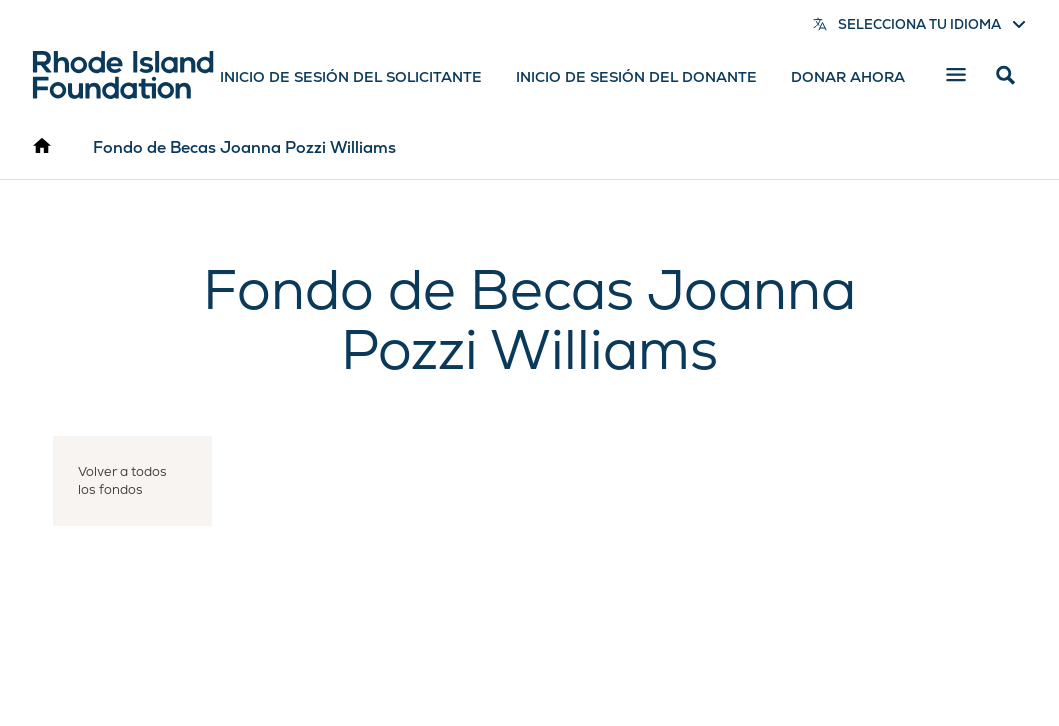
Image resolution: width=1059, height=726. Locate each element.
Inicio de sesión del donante (636, 77)
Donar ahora (848, 77)
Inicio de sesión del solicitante (351, 77)
